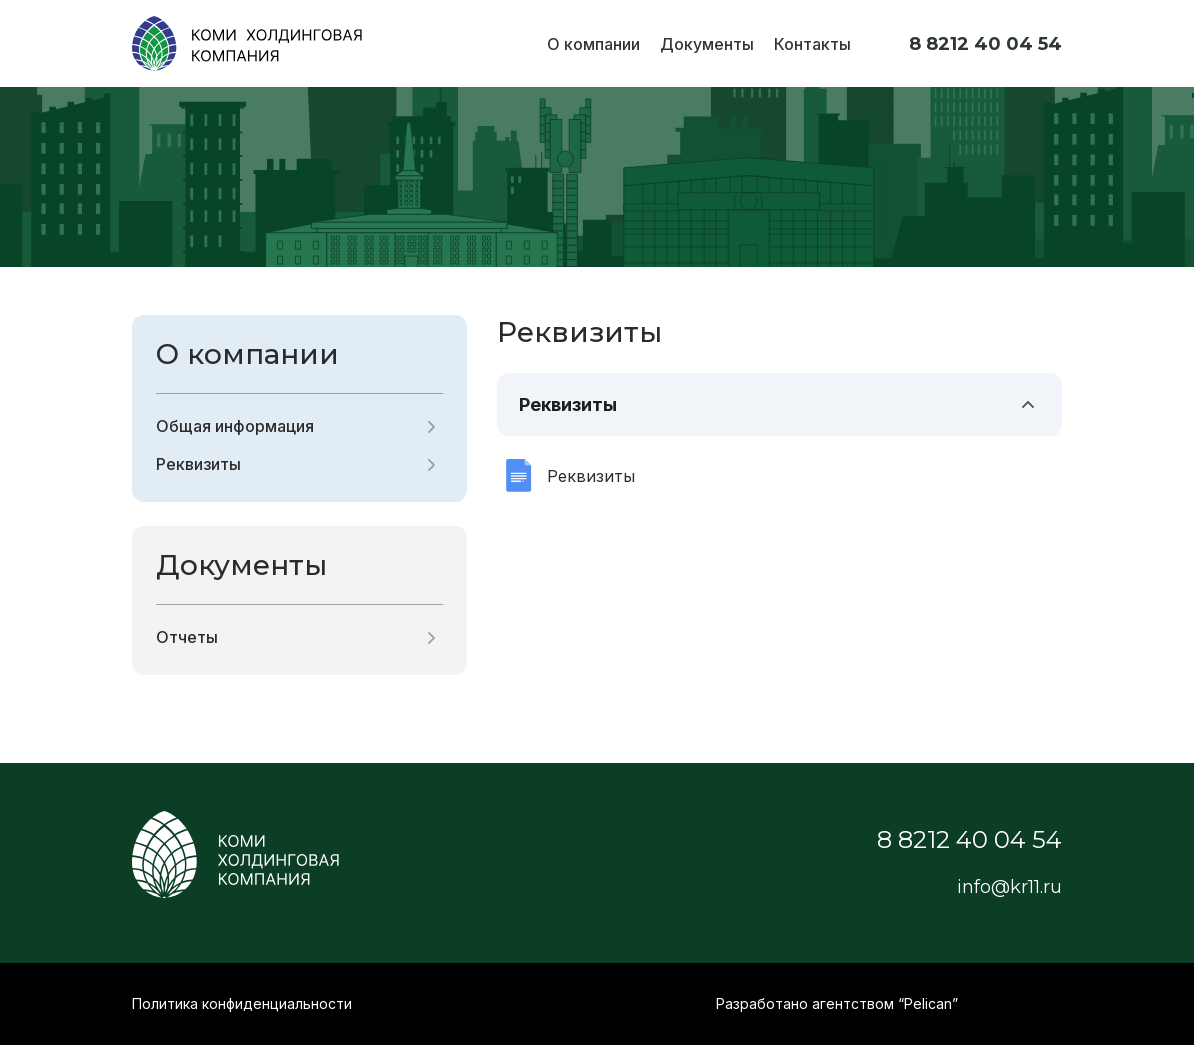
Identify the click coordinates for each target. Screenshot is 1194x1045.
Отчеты (187, 637)
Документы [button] (241, 565)
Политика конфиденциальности (242, 1003)
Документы (707, 44)
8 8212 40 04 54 (985, 44)
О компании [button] (247, 354)
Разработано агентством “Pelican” (837, 1003)
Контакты (812, 44)
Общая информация (235, 426)
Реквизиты (198, 464)
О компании (593, 44)
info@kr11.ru (1009, 887)
